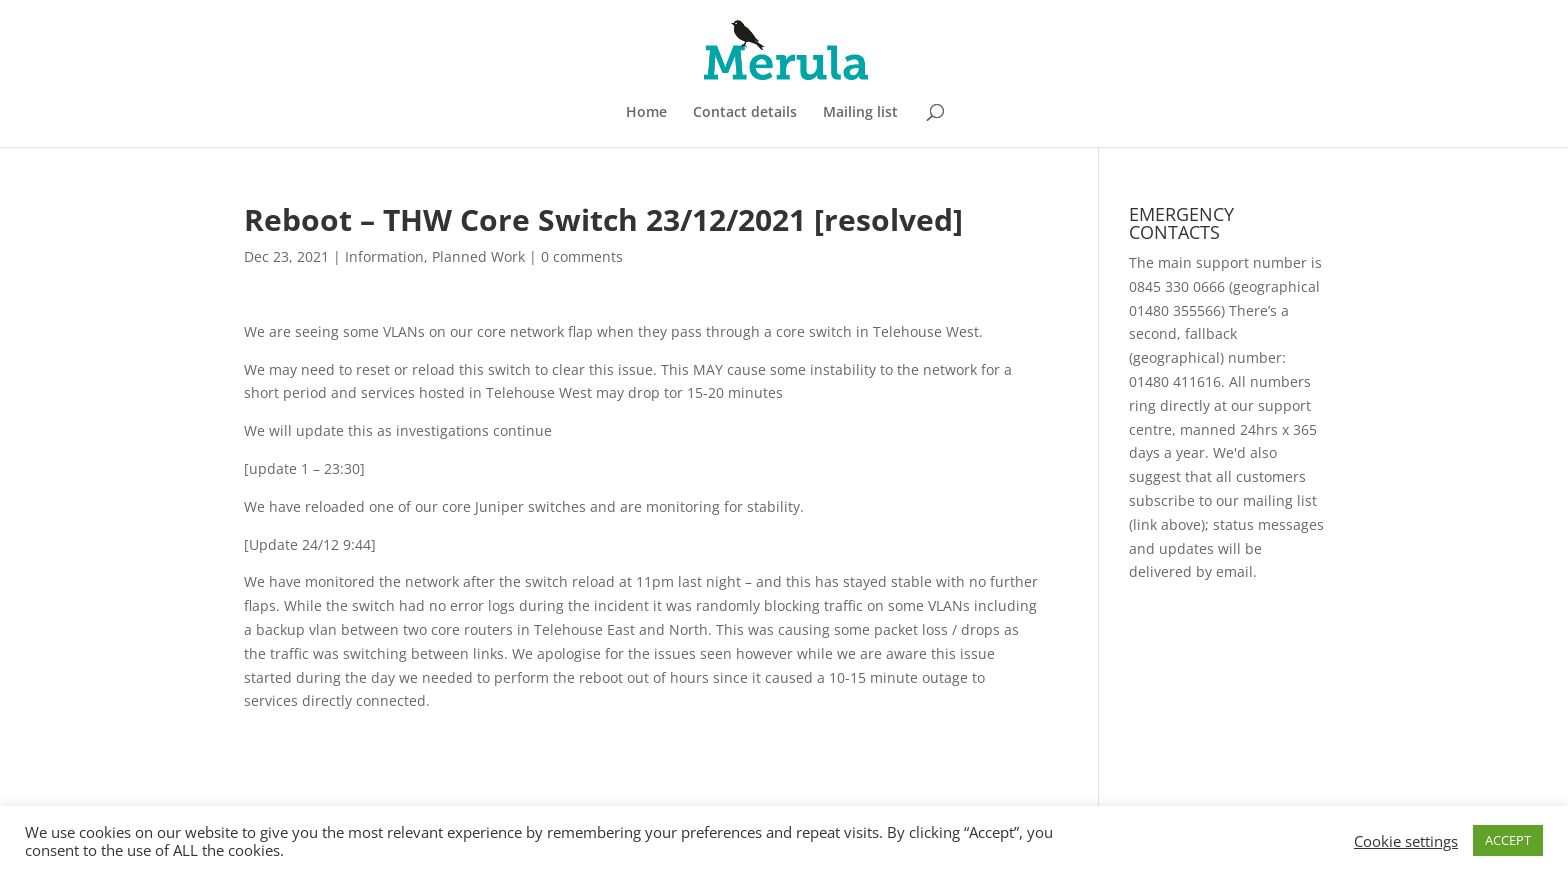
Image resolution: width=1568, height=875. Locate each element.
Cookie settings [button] (1406, 841)
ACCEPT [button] (1508, 840)
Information (384, 256)
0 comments (582, 256)
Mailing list (860, 113)
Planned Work (478, 256)
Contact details (745, 113)
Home (646, 113)
